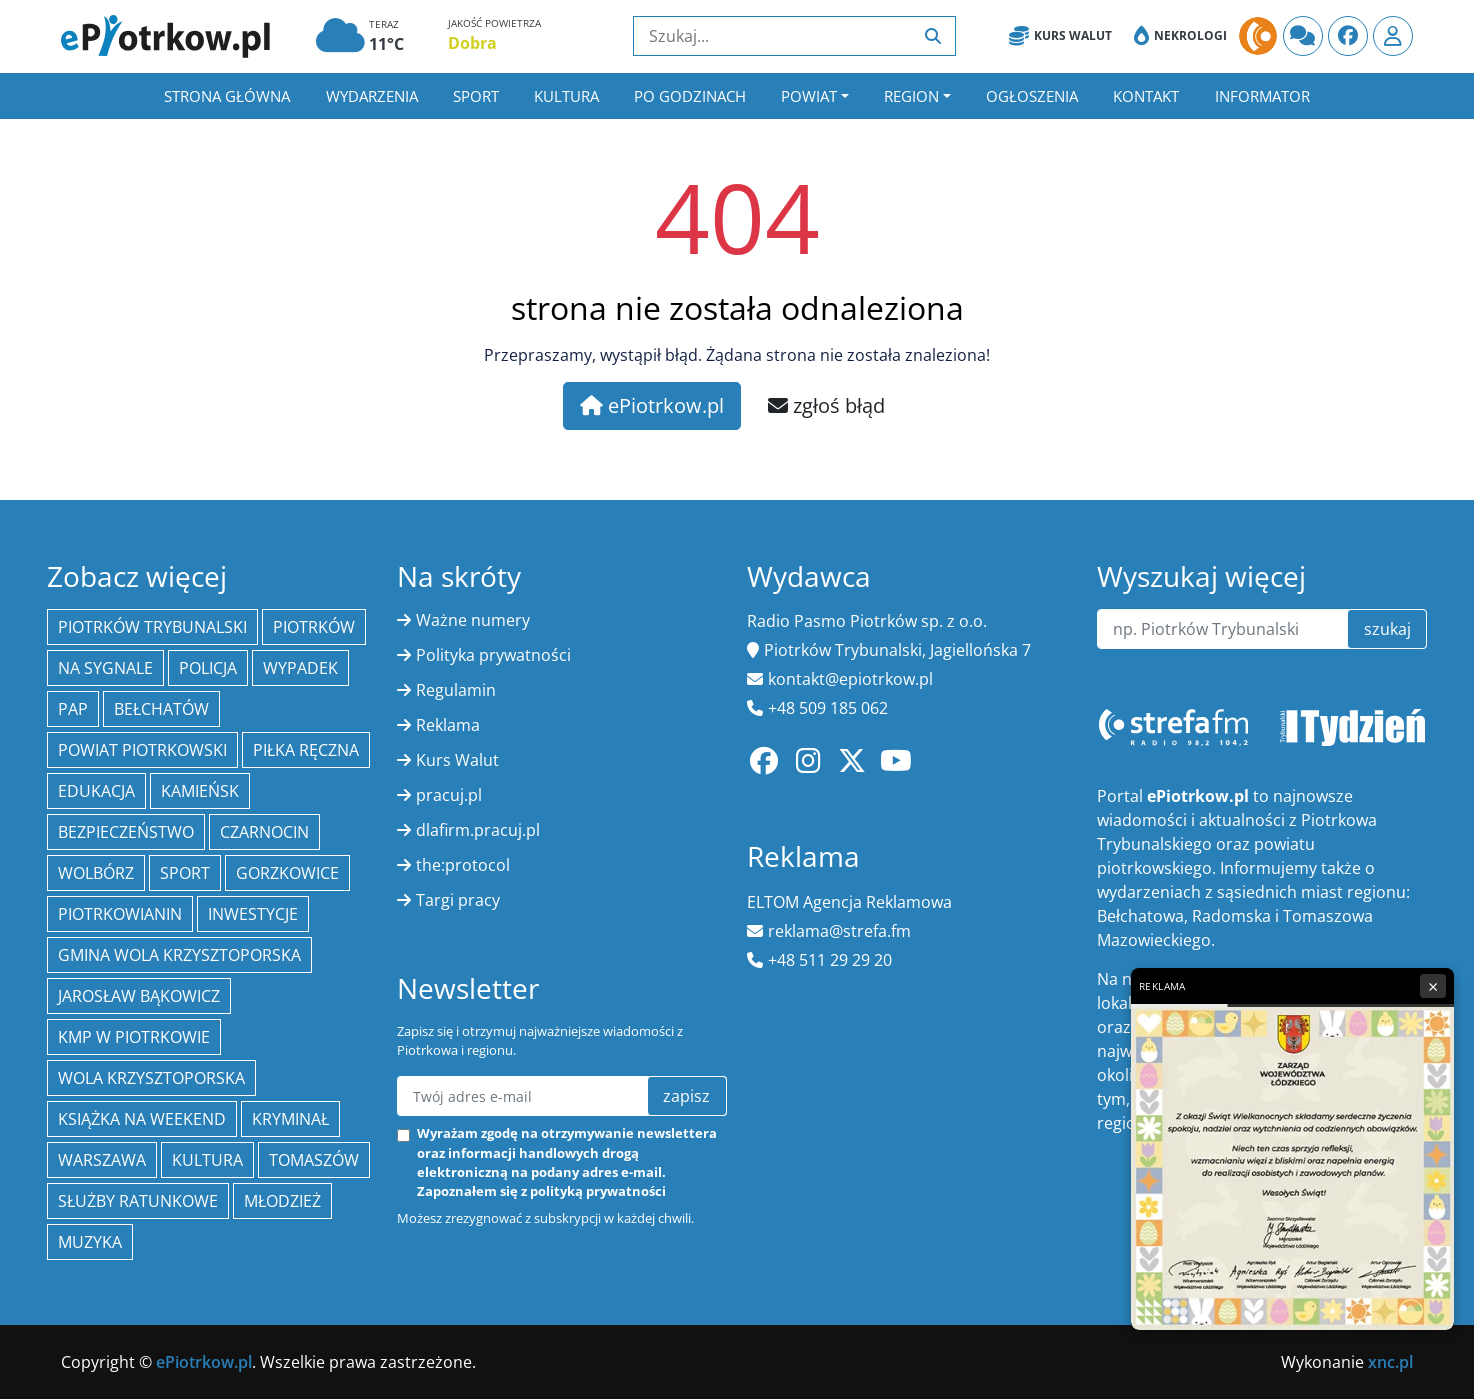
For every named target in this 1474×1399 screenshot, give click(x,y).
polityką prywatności (598, 1191)
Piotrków (314, 627)
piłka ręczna (306, 750)
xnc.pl (1390, 1362)
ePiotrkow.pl (652, 405)
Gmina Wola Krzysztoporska (179, 955)
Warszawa (102, 1160)
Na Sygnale (105, 668)
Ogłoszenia (1032, 96)
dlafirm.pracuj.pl (478, 830)
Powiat (809, 96)
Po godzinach (690, 96)
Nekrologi (1180, 36)
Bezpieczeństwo (126, 832)
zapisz (686, 1096)
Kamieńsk (200, 791)
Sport (476, 96)
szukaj (1387, 629)
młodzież (282, 1201)
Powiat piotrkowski (142, 750)
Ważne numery (473, 620)
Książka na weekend (142, 1119)
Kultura (566, 96)
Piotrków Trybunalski (152, 627)
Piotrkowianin (120, 914)
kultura (207, 1160)
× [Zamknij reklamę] (1433, 986)
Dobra (472, 43)
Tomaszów (314, 1160)
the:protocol (463, 865)
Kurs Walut (1060, 36)
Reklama (448, 725)
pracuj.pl (449, 795)
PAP (73, 709)
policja (208, 668)
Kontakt (1146, 96)
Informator (1262, 96)
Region (911, 96)
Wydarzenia (372, 96)
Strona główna (227, 96)
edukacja (96, 791)
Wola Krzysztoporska (151, 1078)
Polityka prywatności (493, 655)
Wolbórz (96, 873)
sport (185, 873)
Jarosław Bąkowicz (139, 996)
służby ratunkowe (138, 1201)
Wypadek (300, 668)
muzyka (90, 1242)
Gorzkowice (287, 873)
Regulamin (456, 690)
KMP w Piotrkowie (134, 1037)
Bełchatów (161, 709)
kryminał (290, 1119)
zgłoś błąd (826, 405)
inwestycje (253, 914)
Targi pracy (458, 900)
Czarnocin (264, 832)
